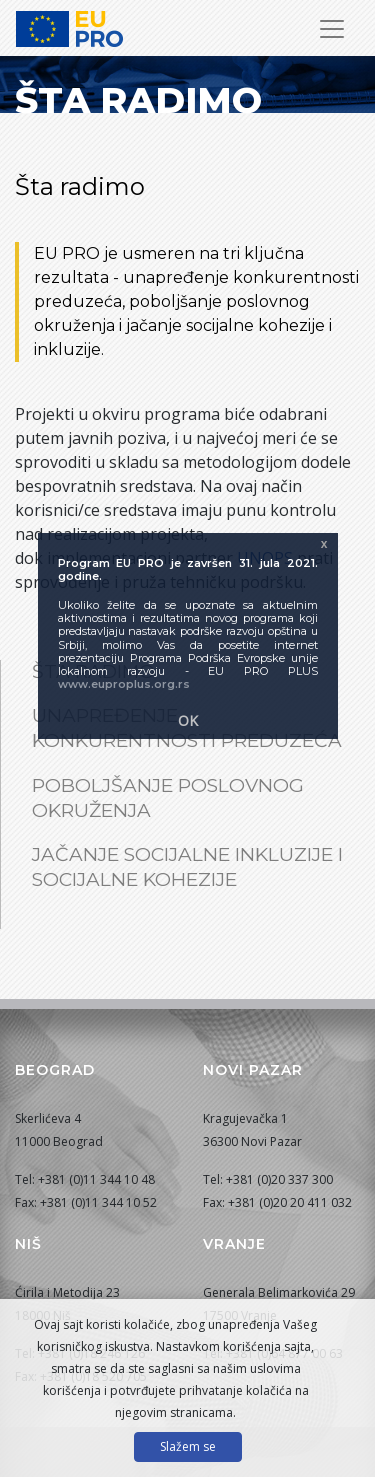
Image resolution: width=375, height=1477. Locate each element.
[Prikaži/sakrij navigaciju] (332, 29)
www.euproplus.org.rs (124, 684)
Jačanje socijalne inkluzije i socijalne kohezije (187, 867)
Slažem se (188, 1446)
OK (188, 720)
